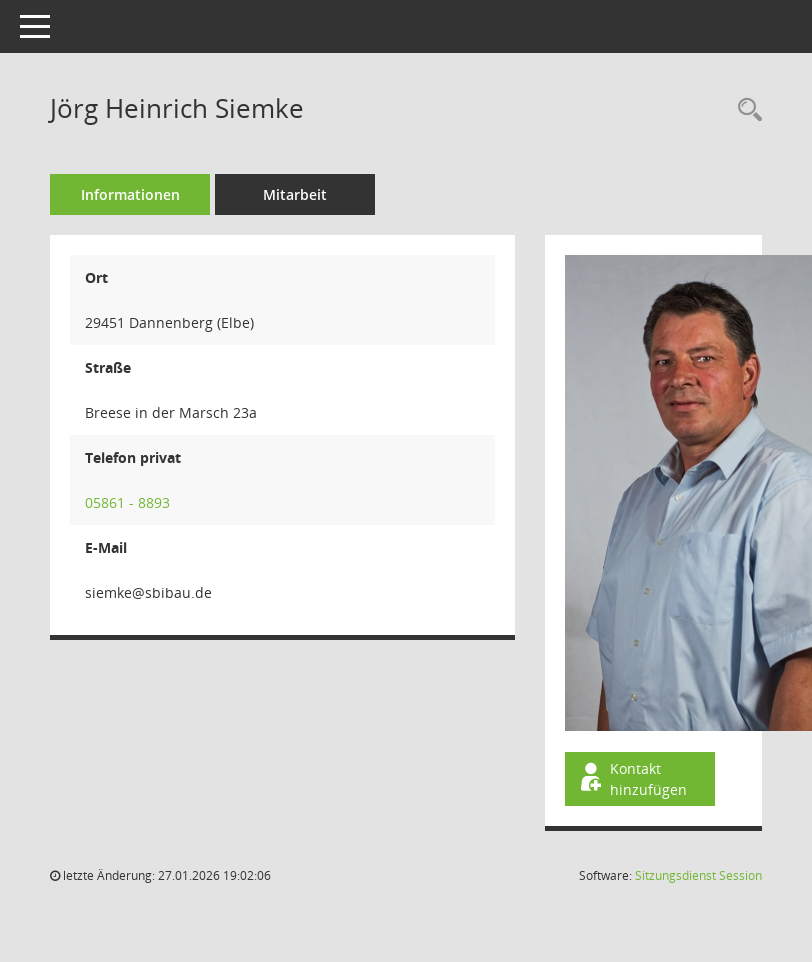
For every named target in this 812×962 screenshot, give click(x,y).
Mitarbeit (295, 194)
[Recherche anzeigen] (745, 110)
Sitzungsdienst (698, 875)
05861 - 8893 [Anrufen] (127, 502)
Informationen (130, 194)
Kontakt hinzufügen (632, 779)
